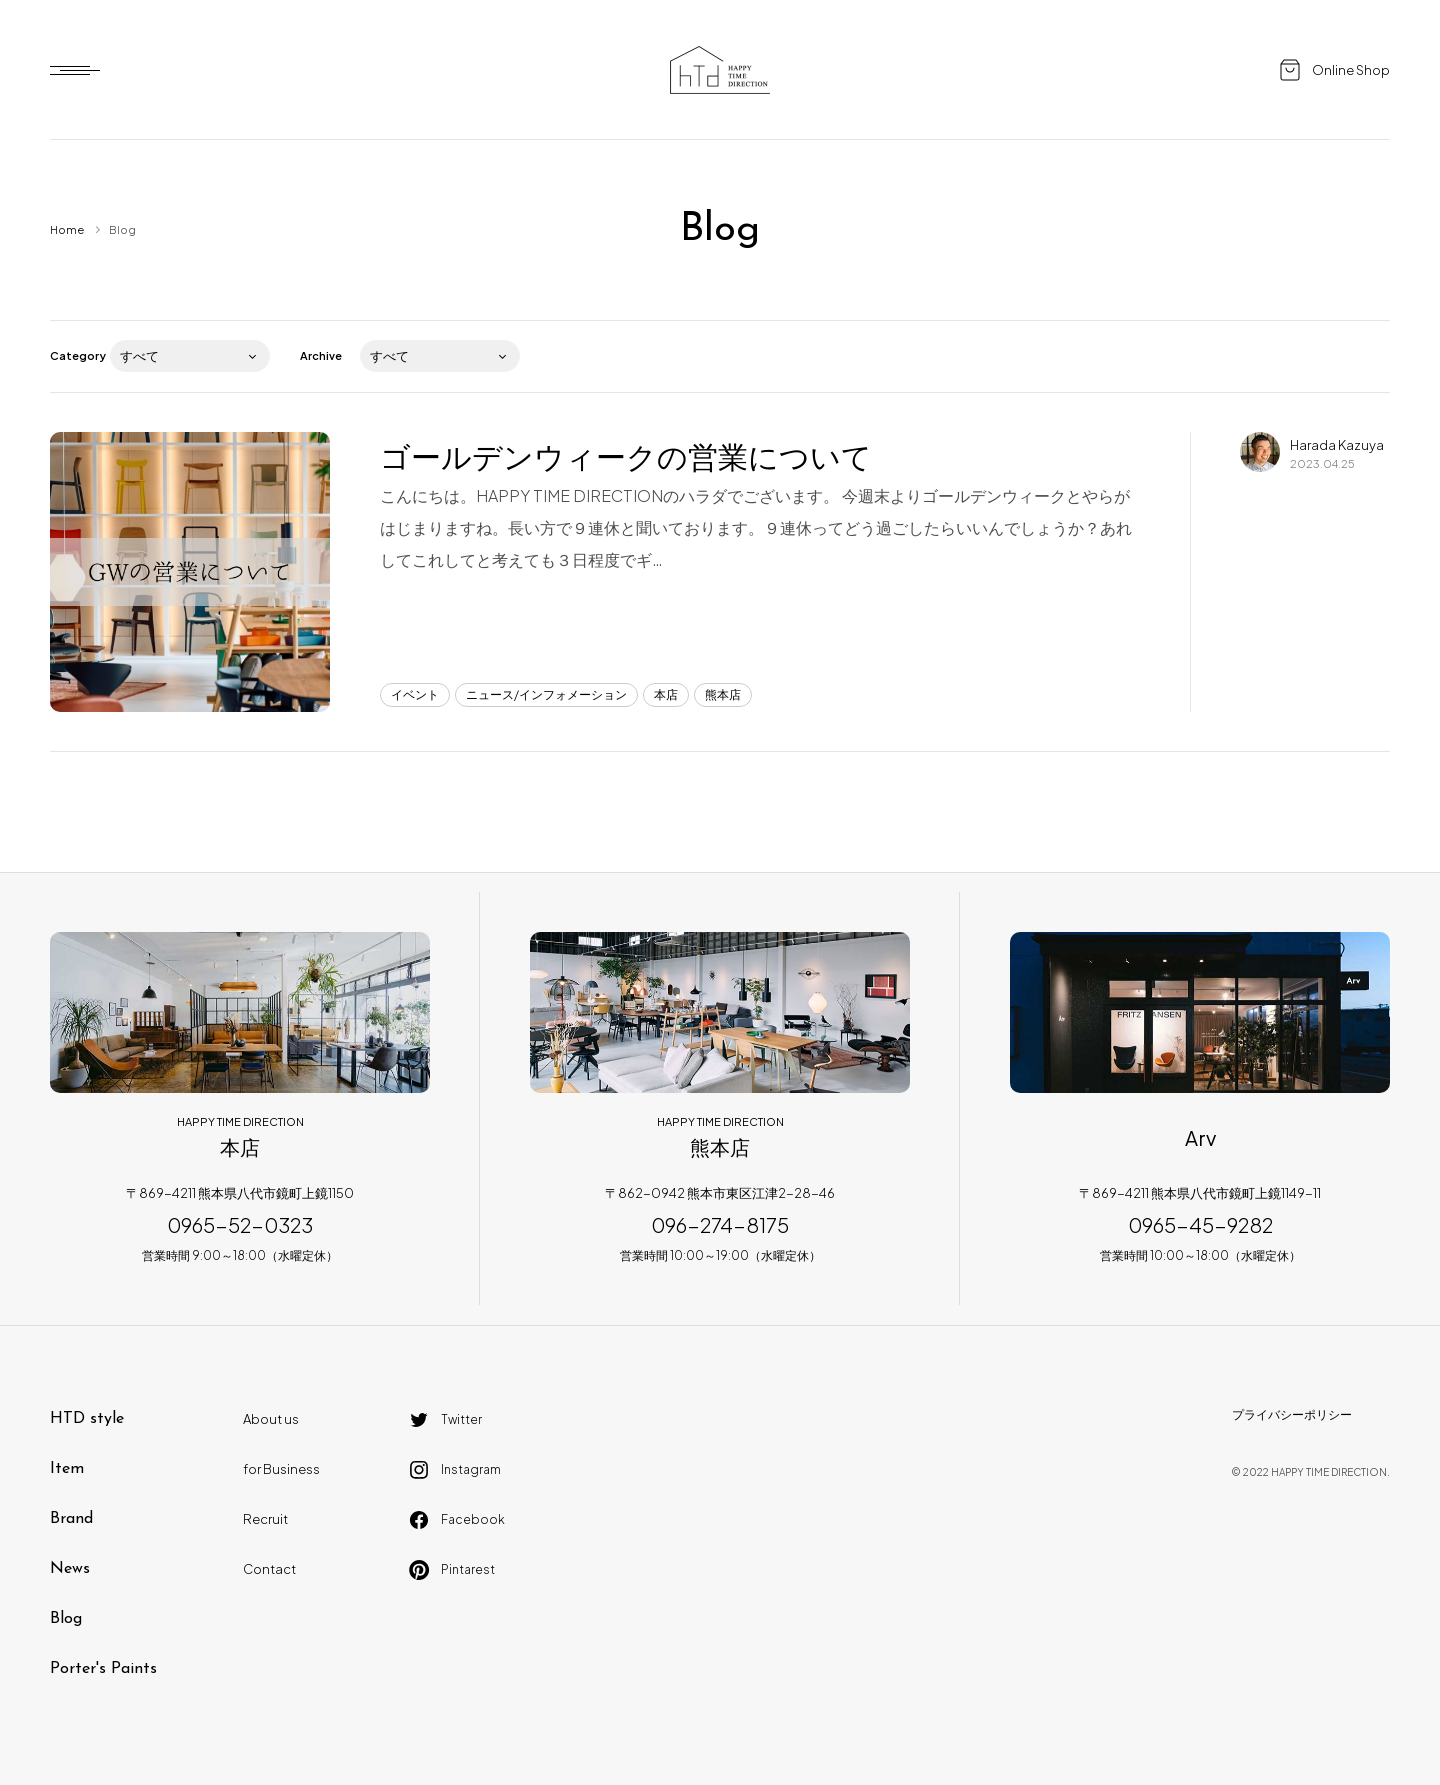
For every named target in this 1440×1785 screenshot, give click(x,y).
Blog (66, 1619)
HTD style (87, 1419)
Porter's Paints (103, 1669)
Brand (71, 1519)
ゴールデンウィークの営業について (626, 456)
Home (67, 229)
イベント (415, 694)
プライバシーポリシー (1292, 1414)
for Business (281, 1469)
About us (271, 1419)
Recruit (265, 1519)
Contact (269, 1569)
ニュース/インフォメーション (546, 694)
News (70, 1569)
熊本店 (723, 694)
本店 (666, 694)
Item (67, 1469)
